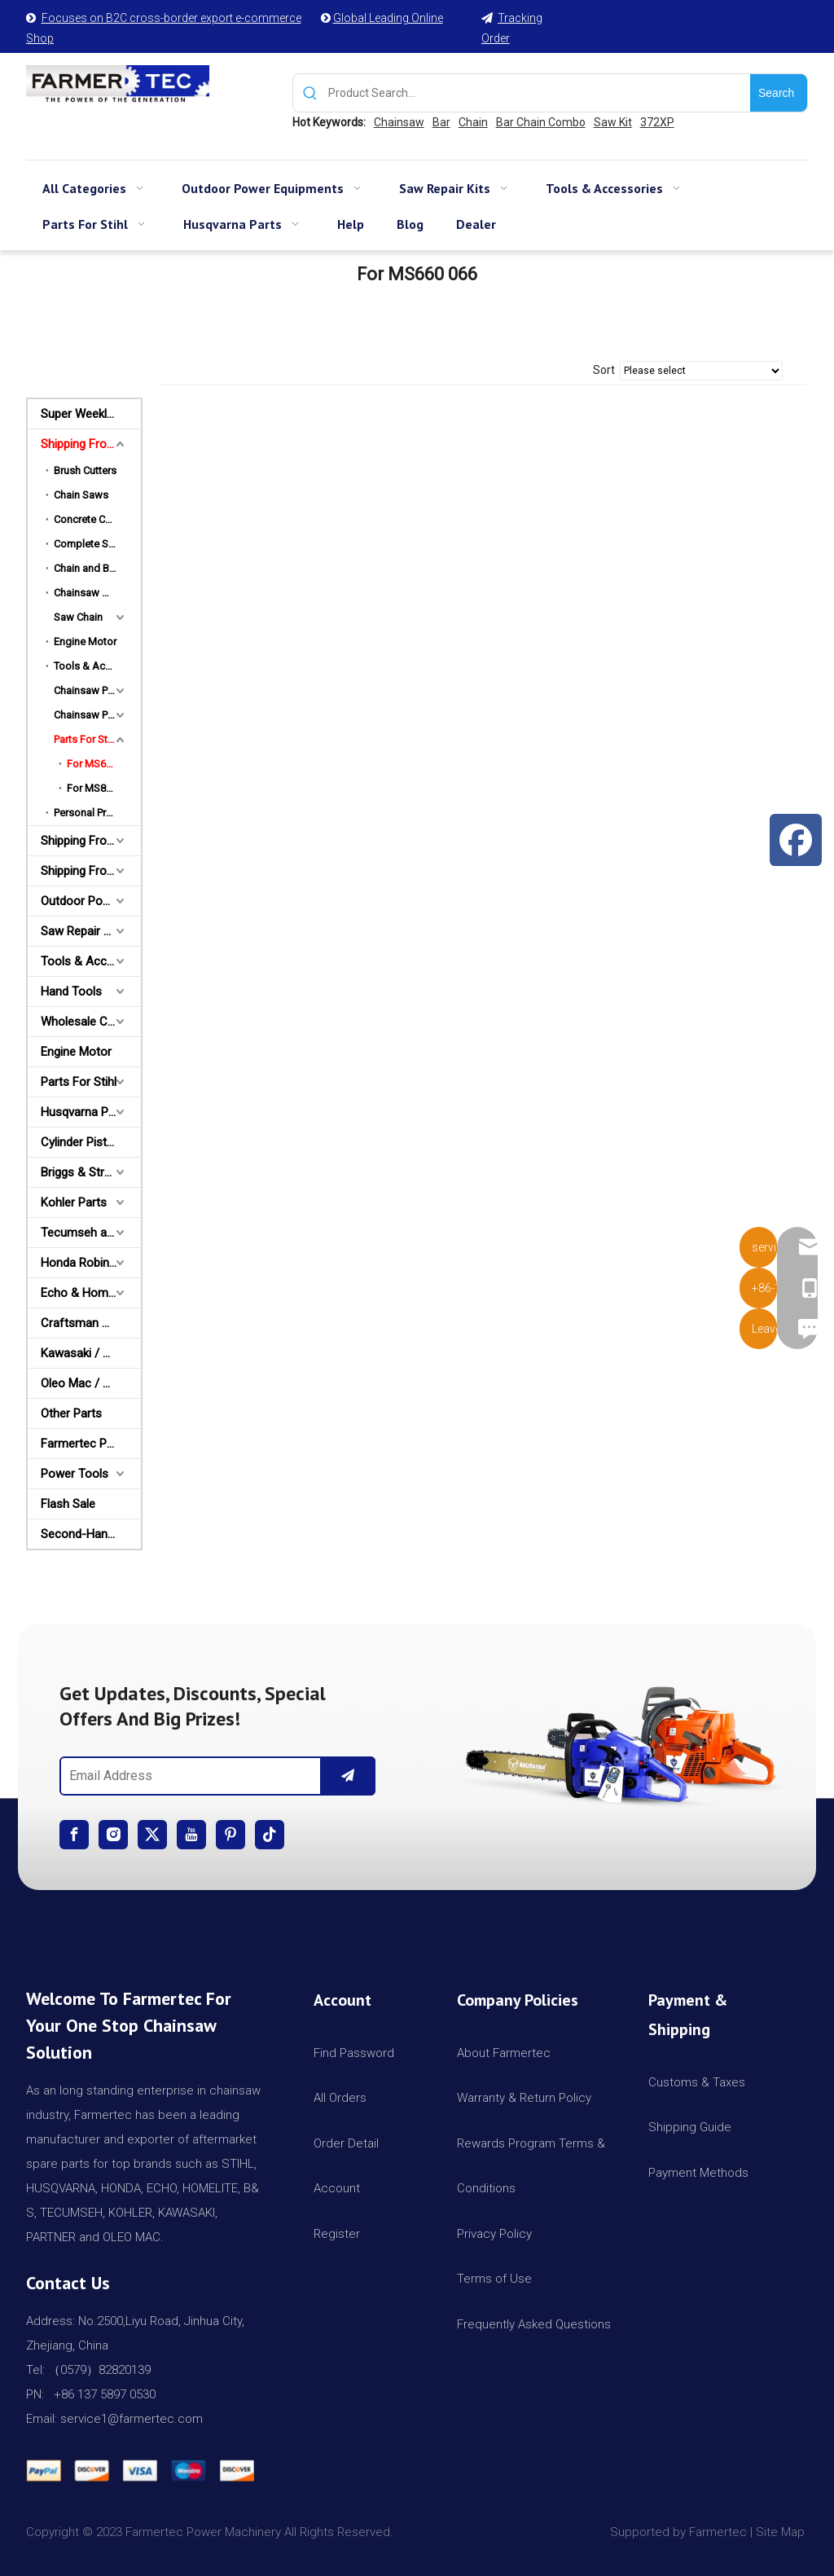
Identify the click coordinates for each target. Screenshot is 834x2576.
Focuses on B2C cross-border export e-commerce (171, 17)
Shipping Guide (689, 2127)
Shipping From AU (88, 840)
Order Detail (346, 2143)
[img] (616, 1740)
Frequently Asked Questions (534, 2324)
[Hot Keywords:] (778, 93)
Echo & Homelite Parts (91, 1293)
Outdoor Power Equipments (91, 901)
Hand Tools (71, 991)
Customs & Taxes (696, 2082)
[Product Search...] (539, 93)
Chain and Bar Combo (97, 568)
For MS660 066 (102, 764)
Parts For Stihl (86, 739)
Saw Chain (78, 617)
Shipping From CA (89, 871)
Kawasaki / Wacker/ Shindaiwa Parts (91, 1353)
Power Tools (74, 1473)
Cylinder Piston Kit (89, 1142)
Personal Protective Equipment (97, 813)
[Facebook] (74, 1834)
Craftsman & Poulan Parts (91, 1323)
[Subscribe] (347, 1776)
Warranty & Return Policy (524, 2097)
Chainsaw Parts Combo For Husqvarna (97, 715)
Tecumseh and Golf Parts (91, 1232)
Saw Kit (613, 122)
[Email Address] (187, 1776)
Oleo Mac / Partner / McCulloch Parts (91, 1383)
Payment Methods (698, 2172)
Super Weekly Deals (91, 414)
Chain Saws (81, 495)
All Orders (340, 2097)
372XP (657, 122)
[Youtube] (191, 1834)
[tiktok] (269, 1834)
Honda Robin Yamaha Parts (91, 1262)
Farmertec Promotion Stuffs (91, 1443)
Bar (441, 122)
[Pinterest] (230, 1834)
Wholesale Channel (91, 1021)
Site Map (782, 2532)
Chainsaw (399, 122)
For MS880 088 (102, 788)
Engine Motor (85, 641)
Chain (473, 122)
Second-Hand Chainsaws (91, 1534)
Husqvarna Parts (85, 1112)
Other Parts (71, 1413)
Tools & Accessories (97, 666)
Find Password (354, 2053)
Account (337, 2188)
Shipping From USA (91, 444)
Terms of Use (494, 2278)
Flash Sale (68, 1504)
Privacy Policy (494, 2234)
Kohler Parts (74, 1202)
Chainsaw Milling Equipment (97, 593)
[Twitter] (152, 1834)
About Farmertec (504, 2053)
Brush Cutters (85, 470)
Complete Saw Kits (97, 544)
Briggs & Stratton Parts (91, 1172)
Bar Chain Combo (541, 122)
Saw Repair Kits (82, 931)
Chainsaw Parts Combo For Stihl (97, 690)
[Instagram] (113, 1834)
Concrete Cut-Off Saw (97, 519)
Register (337, 2234)
